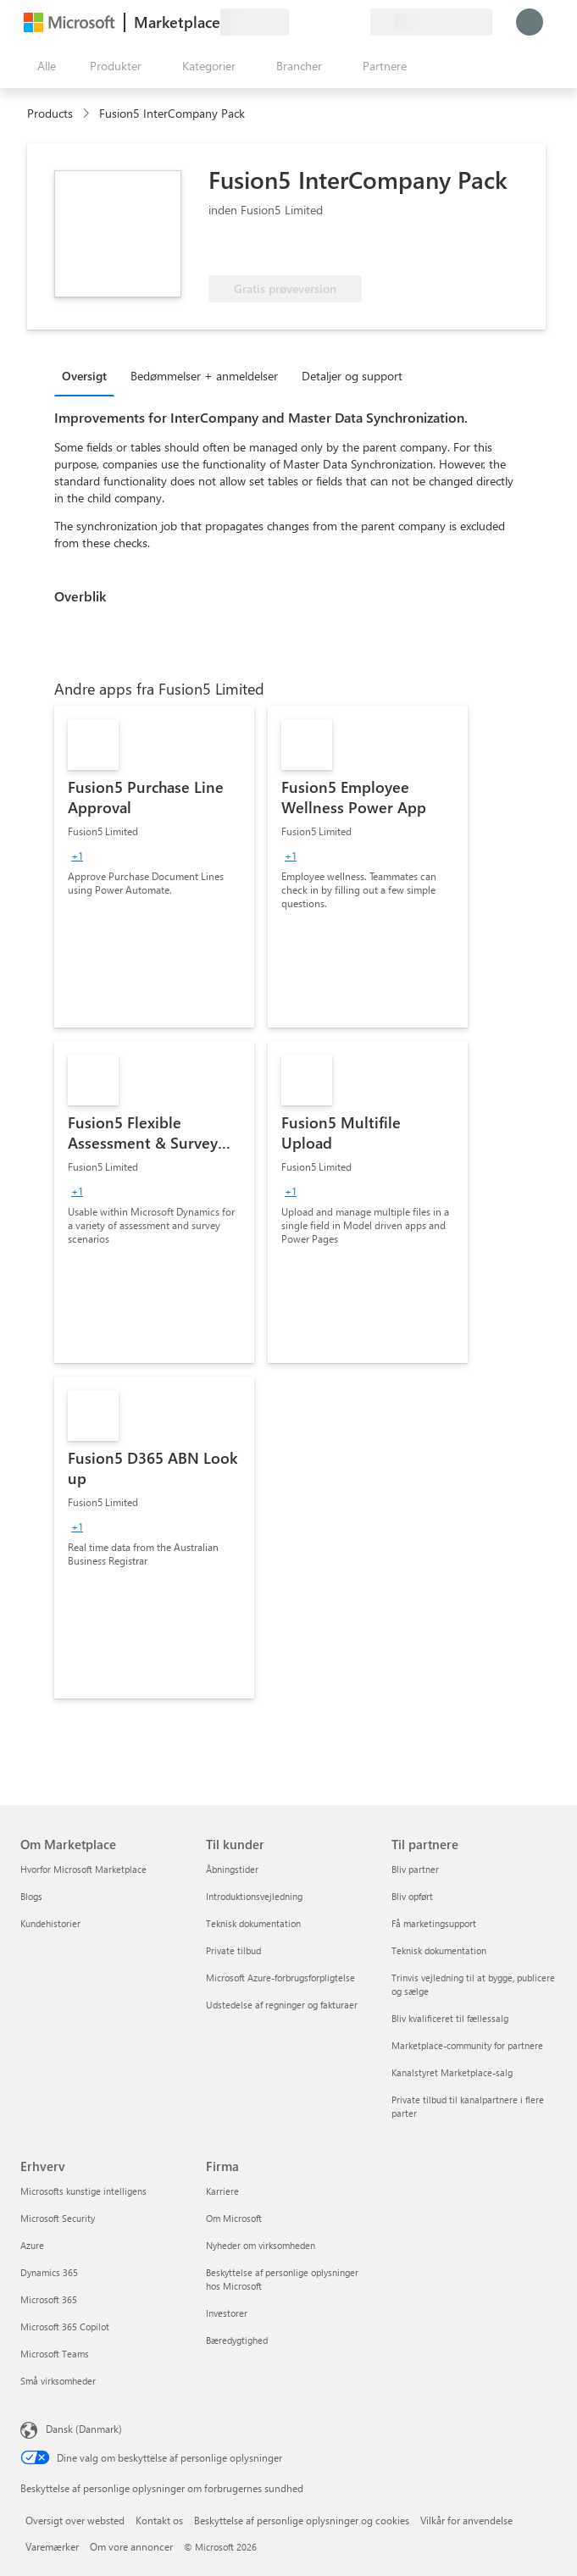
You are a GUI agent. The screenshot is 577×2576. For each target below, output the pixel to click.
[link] (154, 867)
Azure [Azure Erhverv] (32, 2245)
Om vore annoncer (131, 2546)
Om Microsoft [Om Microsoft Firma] (234, 2218)
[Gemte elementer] (336, 22)
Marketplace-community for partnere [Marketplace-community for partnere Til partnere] (467, 2045)
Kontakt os (159, 2520)
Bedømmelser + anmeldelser (204, 376)
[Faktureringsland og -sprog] (431, 22)
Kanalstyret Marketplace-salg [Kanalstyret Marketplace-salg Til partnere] (452, 2072)
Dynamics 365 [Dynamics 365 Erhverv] (49, 2272)
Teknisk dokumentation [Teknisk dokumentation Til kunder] (253, 1923)
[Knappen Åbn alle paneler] (43, 66)
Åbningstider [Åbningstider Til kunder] (232, 1869)
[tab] (88, 375)
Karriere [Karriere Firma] (222, 2191)
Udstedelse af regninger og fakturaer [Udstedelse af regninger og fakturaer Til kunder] (282, 2004)
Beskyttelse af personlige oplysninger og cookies (301, 2520)
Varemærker (52, 2546)
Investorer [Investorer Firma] (226, 2313)
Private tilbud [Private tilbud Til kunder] (233, 1950)
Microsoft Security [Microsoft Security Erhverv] (57, 2218)
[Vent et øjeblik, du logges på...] (529, 22)
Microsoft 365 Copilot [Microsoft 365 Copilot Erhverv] (64, 2326)
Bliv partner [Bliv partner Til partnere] (415, 1869)
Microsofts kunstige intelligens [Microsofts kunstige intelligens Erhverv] (83, 2191)
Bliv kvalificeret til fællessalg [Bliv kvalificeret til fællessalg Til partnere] (449, 2018)
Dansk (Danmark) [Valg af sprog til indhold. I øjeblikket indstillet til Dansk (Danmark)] (84, 2428)
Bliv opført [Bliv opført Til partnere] (412, 1896)
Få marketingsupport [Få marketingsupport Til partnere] (433, 1923)
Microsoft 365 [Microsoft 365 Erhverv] (48, 2299)
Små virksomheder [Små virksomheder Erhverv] (58, 2380)
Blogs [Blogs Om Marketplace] (31, 1896)
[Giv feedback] (295, 22)
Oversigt (84, 376)
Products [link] (50, 113)
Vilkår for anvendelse (466, 2520)
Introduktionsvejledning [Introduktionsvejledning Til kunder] (254, 1896)
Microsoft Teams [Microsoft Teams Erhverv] (54, 2353)
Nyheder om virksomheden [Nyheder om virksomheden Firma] (260, 2245)
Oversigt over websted (75, 2520)
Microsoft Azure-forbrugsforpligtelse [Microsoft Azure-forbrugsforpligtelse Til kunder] (280, 1977)
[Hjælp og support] (316, 22)
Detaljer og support (352, 376)
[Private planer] (356, 22)
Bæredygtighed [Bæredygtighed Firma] (237, 2340)
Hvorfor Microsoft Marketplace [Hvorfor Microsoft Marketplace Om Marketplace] (83, 1869)
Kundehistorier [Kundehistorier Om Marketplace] (50, 1923)
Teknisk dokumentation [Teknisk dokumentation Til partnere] (438, 1950)
